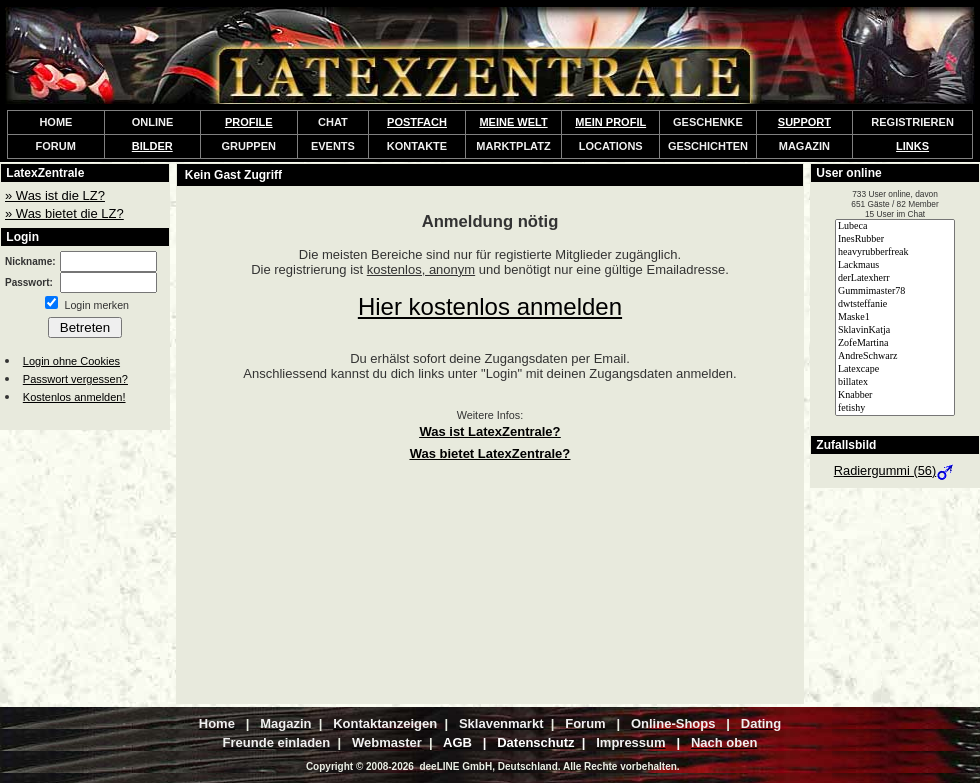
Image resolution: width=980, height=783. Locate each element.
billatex (895, 382)
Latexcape (895, 369)
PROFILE (249, 122)
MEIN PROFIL (610, 122)
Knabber (895, 395)
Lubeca (895, 226)
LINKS (912, 146)
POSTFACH (417, 122)
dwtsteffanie (895, 304)
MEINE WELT (513, 122)
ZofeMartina (895, 343)
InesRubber (895, 239)
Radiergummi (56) (895, 470)
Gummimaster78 (895, 291)
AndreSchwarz (895, 356)
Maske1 (895, 317)
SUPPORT (804, 122)
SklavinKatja (895, 330)
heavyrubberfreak (895, 252)
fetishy (895, 408)
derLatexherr (895, 278)
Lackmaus (895, 265)
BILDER (152, 146)
